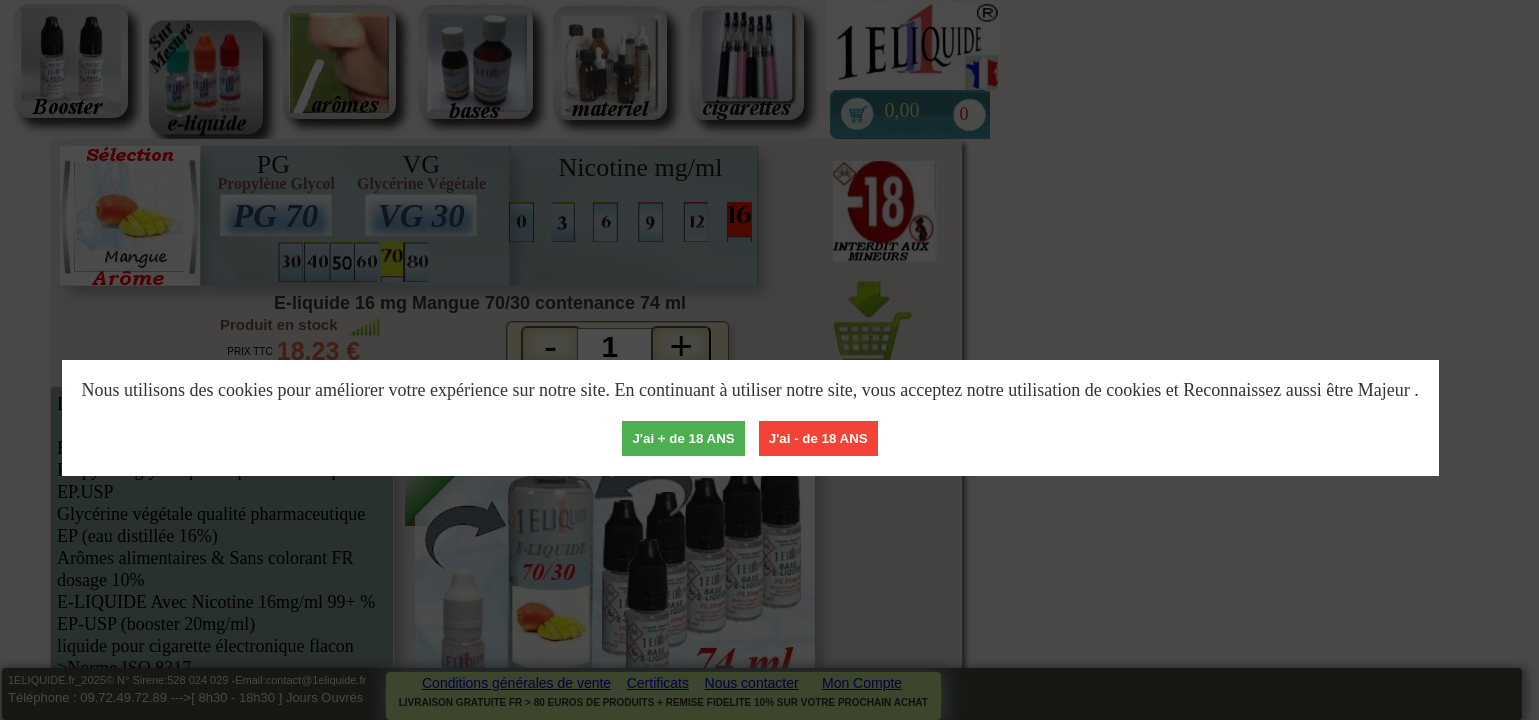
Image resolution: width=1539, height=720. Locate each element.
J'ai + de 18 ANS (683, 438)
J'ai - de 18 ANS (818, 438)
